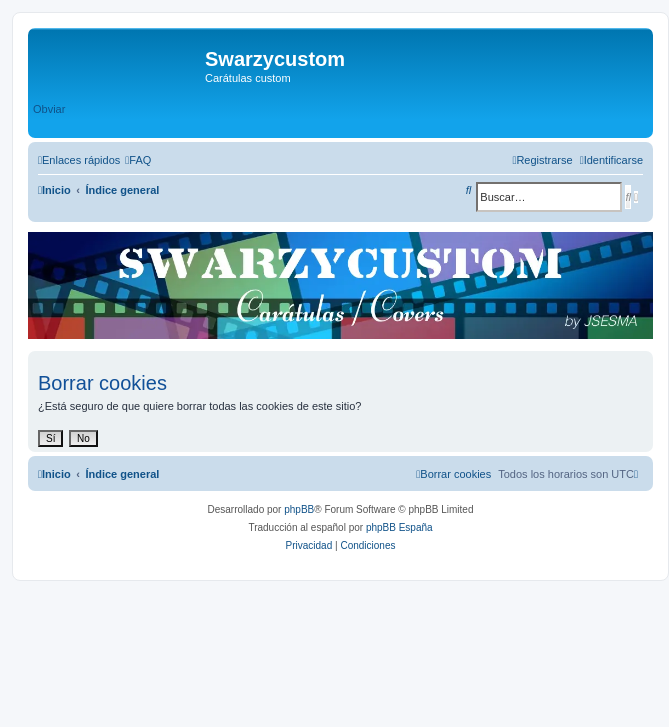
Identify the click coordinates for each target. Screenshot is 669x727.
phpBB (299, 509)
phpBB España (399, 527)
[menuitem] (138, 160)
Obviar (49, 109)
